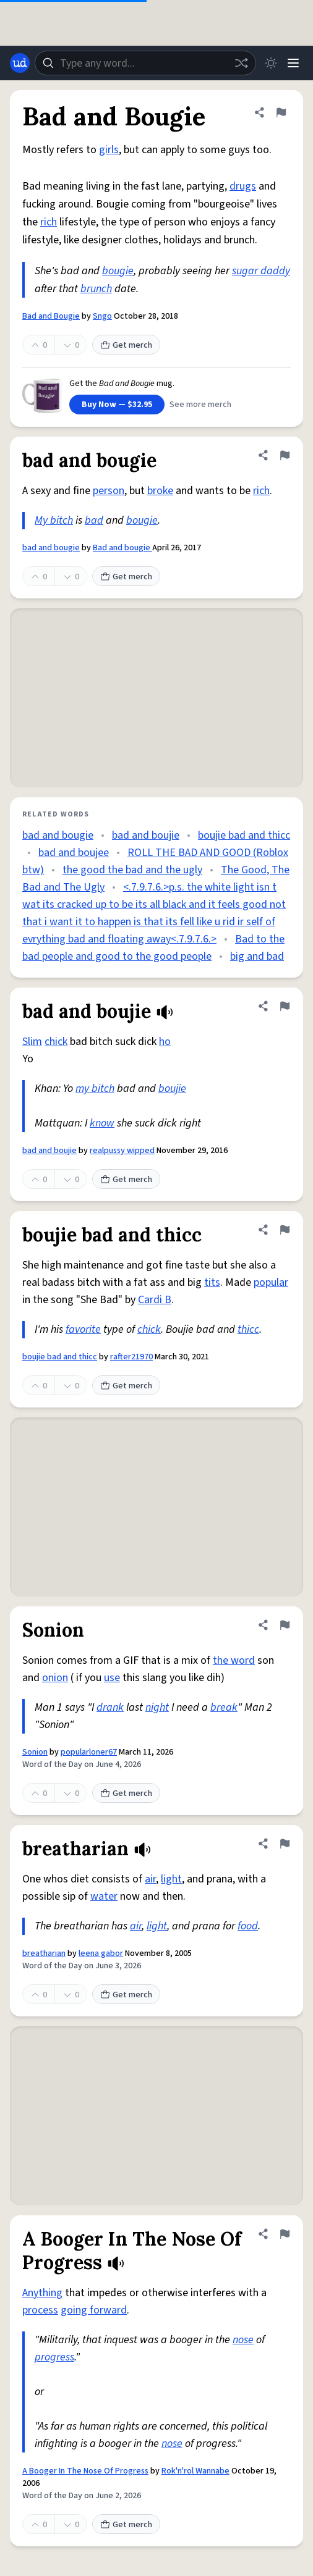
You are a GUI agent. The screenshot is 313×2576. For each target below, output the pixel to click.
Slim (32, 1041)
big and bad (257, 956)
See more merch (200, 404)
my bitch (94, 1088)
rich (48, 222)
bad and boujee (73, 852)
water (104, 1896)
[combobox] (145, 63)
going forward (94, 2310)
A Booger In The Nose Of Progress (85, 2471)
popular (271, 1282)
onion (55, 1677)
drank (110, 1707)
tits (212, 1282)
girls (109, 149)
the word (234, 1660)
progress (54, 2357)
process (40, 2310)
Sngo (102, 316)
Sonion (35, 1752)
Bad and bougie (122, 548)
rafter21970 (131, 1357)
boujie (172, 1088)
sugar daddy (261, 271)
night (157, 1707)
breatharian (44, 1953)
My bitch (54, 520)
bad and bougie (51, 548)
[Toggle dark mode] (271, 63)
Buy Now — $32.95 (117, 404)
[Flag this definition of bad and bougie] (284, 455)
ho (165, 1041)
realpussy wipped (122, 1150)
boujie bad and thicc (244, 835)
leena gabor (101, 1953)
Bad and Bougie (51, 316)
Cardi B (154, 1299)
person (108, 490)
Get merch (126, 345)
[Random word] (241, 63)
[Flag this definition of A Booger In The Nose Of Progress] (284, 2234)
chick (56, 1041)
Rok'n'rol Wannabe (195, 2471)
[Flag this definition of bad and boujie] (284, 1006)
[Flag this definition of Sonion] (284, 1625)
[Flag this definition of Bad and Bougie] (281, 112)
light (171, 1879)
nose (243, 2339)
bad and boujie (145, 835)
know (102, 1123)
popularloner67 (89, 1752)
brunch (96, 288)
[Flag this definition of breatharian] (284, 1843)
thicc (248, 1329)
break (224, 1707)
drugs (242, 186)
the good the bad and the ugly (132, 870)
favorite (83, 1329)
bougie (118, 271)
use (112, 1677)
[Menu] (293, 63)
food (248, 1926)
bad (94, 520)
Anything (42, 2293)
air (150, 1879)
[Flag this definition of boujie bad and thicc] (284, 1230)
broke (160, 490)
